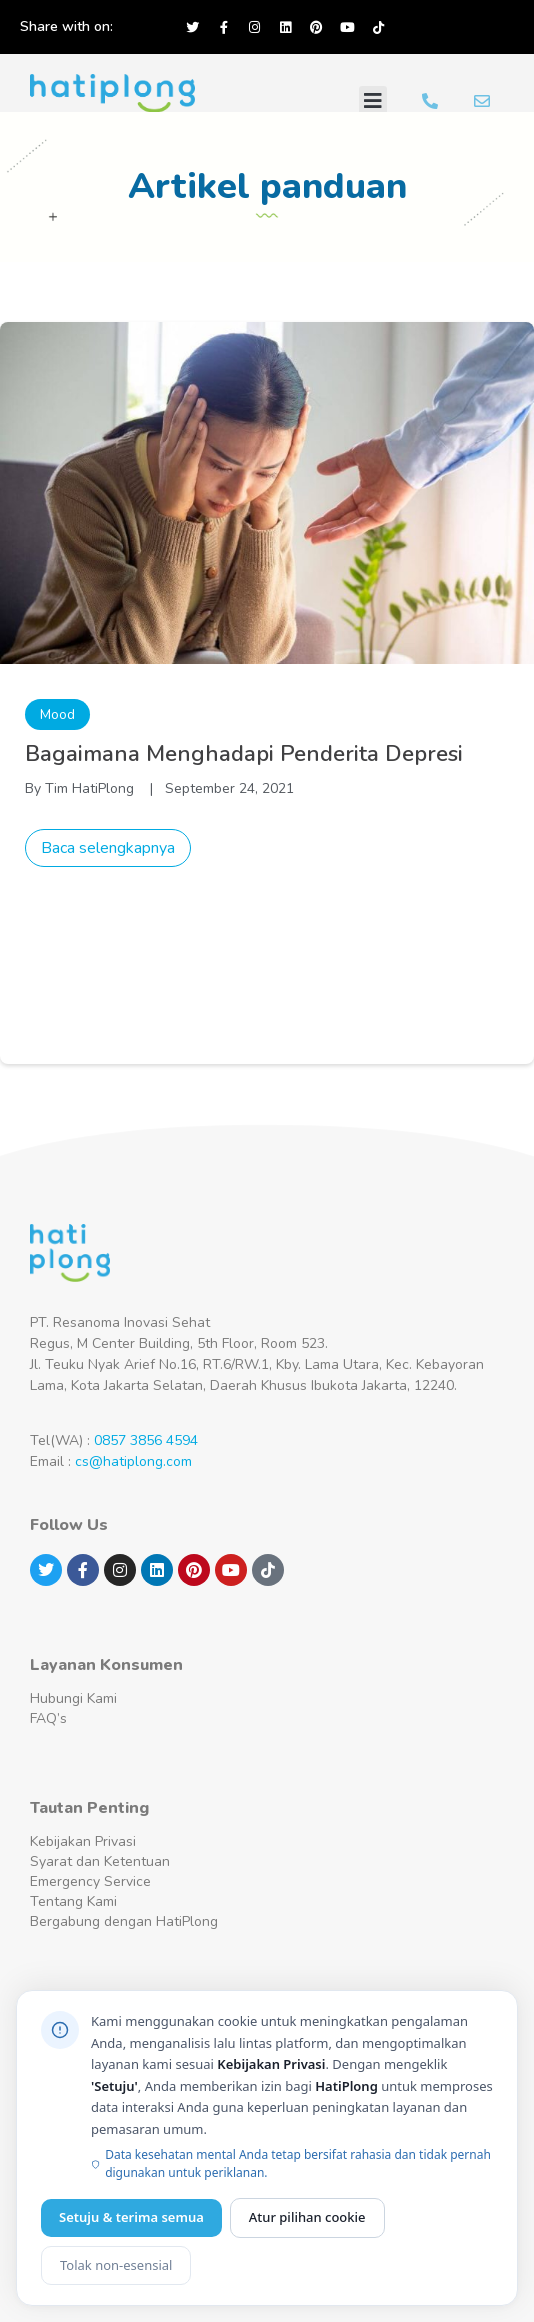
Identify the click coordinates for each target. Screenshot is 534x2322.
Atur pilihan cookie (307, 2217)
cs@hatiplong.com (133, 1461)
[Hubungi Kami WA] (430, 101)
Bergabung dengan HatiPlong (124, 1921)
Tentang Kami (73, 1901)
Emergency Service (90, 1881)
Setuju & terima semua (131, 2217)
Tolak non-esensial (116, 2265)
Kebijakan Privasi (83, 1841)
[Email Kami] (482, 101)
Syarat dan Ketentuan (100, 1861)
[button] (373, 101)
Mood (57, 714)
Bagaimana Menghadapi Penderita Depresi (244, 754)
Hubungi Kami (73, 1698)
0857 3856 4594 (146, 1440)
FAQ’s (48, 1718)
